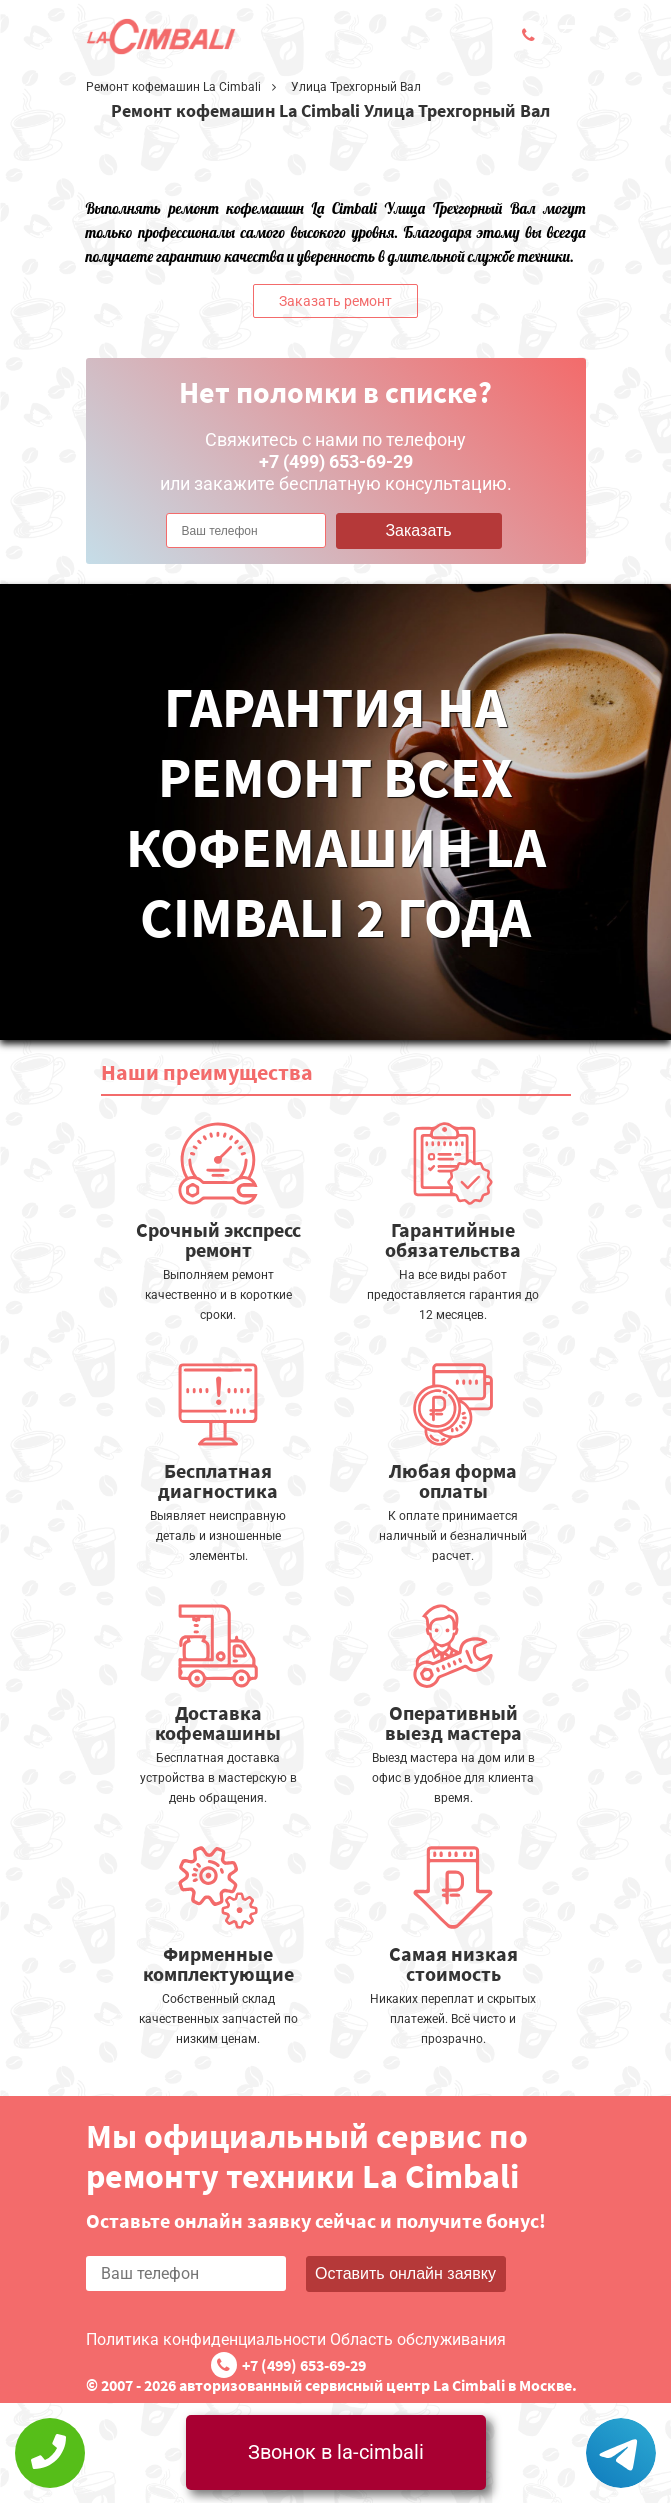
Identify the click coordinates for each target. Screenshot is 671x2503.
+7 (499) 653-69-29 (304, 2365)
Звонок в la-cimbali (336, 2452)
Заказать (418, 530)
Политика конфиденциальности (206, 2339)
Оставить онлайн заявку (405, 2273)
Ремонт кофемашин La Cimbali (173, 87)
